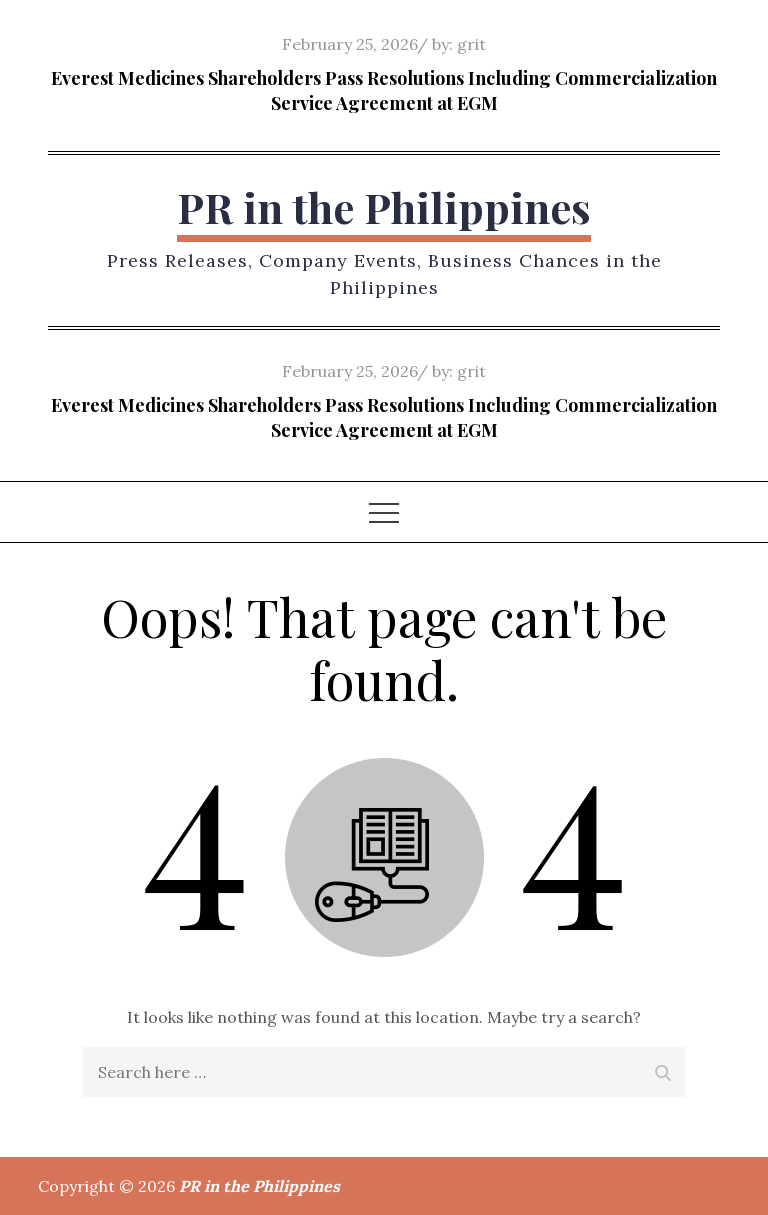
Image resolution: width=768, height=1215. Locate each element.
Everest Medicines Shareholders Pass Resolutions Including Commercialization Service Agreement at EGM (384, 90)
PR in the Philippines (384, 207)
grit (471, 44)
